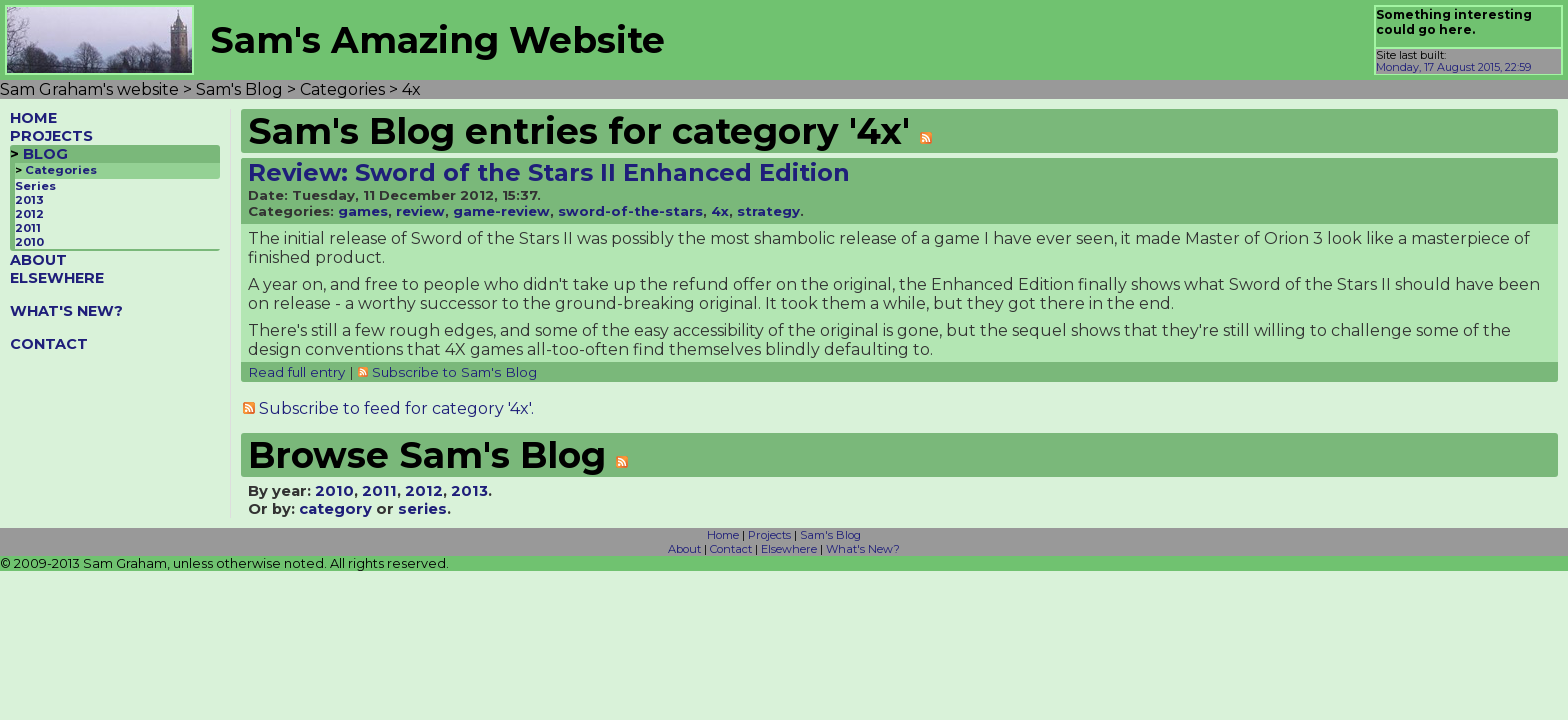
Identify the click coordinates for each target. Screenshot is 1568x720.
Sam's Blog (830, 535)
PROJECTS (51, 136)
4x (720, 211)
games (363, 211)
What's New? (863, 549)
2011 (28, 228)
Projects (769, 535)
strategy (768, 211)
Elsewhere (789, 549)
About (684, 549)
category (335, 509)
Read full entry (296, 372)
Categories (61, 170)
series (422, 509)
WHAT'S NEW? (66, 311)
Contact (731, 549)
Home (723, 535)
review (420, 211)
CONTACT (49, 344)
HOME (33, 118)
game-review (501, 211)
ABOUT (38, 260)
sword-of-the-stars (630, 211)
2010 (29, 242)
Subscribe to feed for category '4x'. (396, 408)
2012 (29, 214)
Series (35, 186)
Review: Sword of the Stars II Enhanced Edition (549, 172)
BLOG (45, 154)
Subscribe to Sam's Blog (454, 372)
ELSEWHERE (57, 278)
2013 (29, 200)
